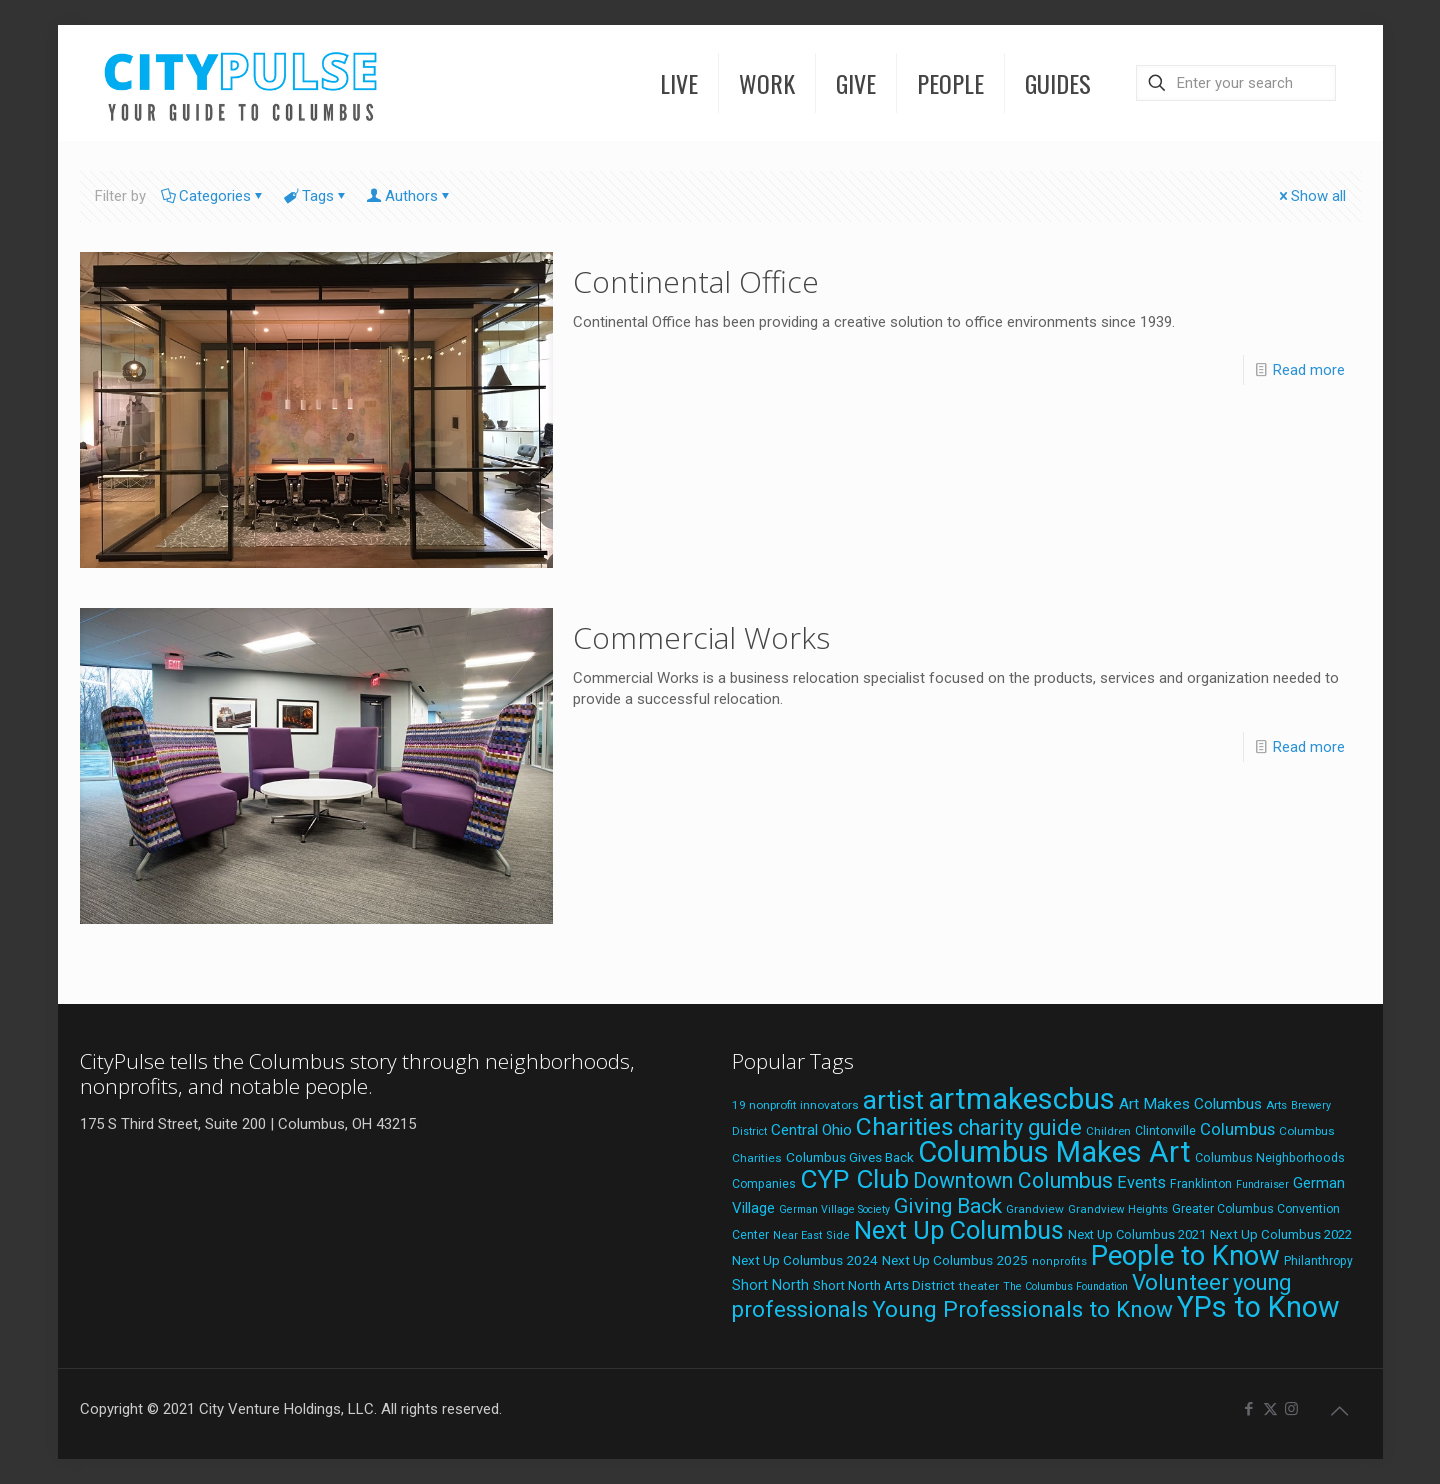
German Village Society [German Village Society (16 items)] (834, 1209)
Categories (213, 196)
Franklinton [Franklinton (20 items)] (1201, 1184)
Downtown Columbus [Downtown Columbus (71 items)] (1013, 1180)
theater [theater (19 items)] (979, 1286)
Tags (316, 196)
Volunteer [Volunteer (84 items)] (1180, 1282)
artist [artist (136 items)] (893, 1100)
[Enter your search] (1236, 83)
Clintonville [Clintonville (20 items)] (1165, 1131)
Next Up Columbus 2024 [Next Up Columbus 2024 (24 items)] (805, 1260)
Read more (1309, 370)
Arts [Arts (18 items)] (1276, 1105)
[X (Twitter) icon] (1270, 1409)
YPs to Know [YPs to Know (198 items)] (1258, 1307)
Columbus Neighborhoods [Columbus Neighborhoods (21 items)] (1270, 1157)
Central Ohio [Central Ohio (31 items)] (811, 1130)
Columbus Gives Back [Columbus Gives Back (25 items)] (850, 1157)
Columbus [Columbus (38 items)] (1237, 1129)
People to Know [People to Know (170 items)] (1185, 1256)
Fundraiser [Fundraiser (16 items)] (1262, 1184)
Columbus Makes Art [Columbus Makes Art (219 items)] (1054, 1152)
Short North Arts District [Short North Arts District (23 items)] (884, 1285)
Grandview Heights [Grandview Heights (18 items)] (1118, 1209)
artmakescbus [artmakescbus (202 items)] (1021, 1099)
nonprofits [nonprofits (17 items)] (1059, 1261)
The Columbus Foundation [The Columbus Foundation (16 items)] (1065, 1286)
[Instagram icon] (1291, 1409)
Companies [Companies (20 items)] (764, 1184)
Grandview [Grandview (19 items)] (1035, 1209)
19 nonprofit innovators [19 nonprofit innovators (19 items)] (795, 1105)
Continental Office (696, 281)
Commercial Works (701, 637)
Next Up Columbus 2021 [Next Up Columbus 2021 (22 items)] (1137, 1234)
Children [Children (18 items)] (1108, 1131)
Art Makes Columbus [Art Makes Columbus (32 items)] (1190, 1104)
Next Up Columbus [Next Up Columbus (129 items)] (959, 1230)
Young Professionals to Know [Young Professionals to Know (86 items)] (1022, 1309)
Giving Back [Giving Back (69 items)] (948, 1205)
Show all (1311, 196)
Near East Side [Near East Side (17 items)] (811, 1235)
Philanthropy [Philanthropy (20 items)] (1318, 1261)
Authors (410, 196)
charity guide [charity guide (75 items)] (1020, 1127)
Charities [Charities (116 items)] (905, 1126)
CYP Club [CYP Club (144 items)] (854, 1179)
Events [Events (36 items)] (1141, 1182)
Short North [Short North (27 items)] (770, 1285)
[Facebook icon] (1249, 1409)
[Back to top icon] (1340, 1411)
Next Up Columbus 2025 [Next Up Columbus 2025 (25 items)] (955, 1260)
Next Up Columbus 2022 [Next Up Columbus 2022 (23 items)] (1281, 1234)
